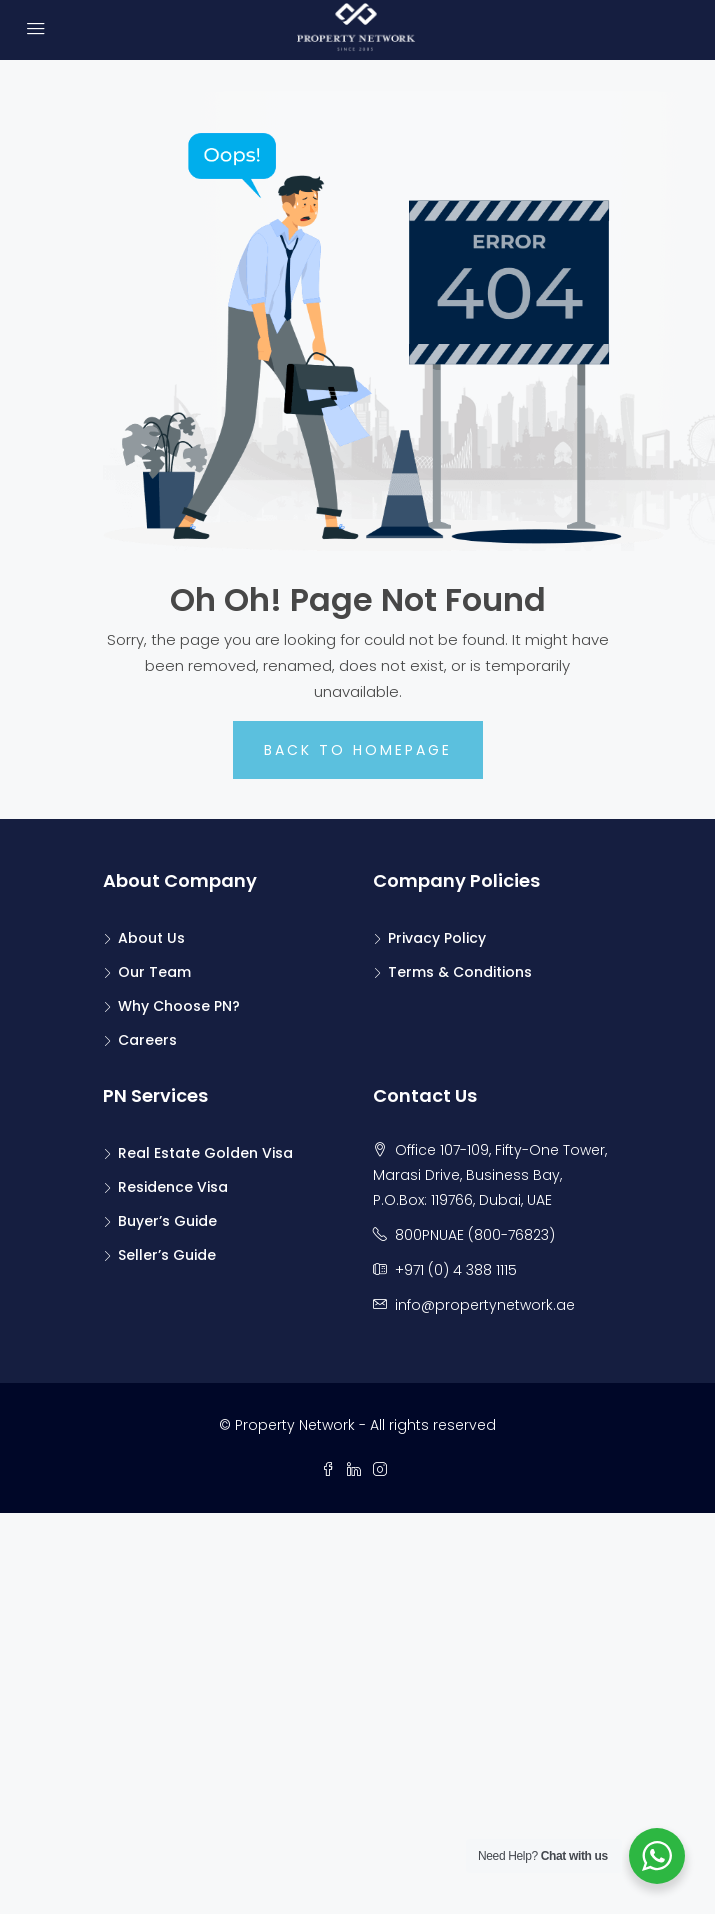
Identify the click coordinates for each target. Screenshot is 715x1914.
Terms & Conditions (460, 972)
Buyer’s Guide (167, 1221)
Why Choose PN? (179, 1006)
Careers (147, 1040)
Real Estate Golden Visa (205, 1153)
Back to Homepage (358, 750)
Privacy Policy (437, 938)
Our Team (154, 972)
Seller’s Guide (167, 1255)
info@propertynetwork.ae (485, 1305)
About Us (151, 938)
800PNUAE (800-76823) (475, 1235)
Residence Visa (173, 1187)
